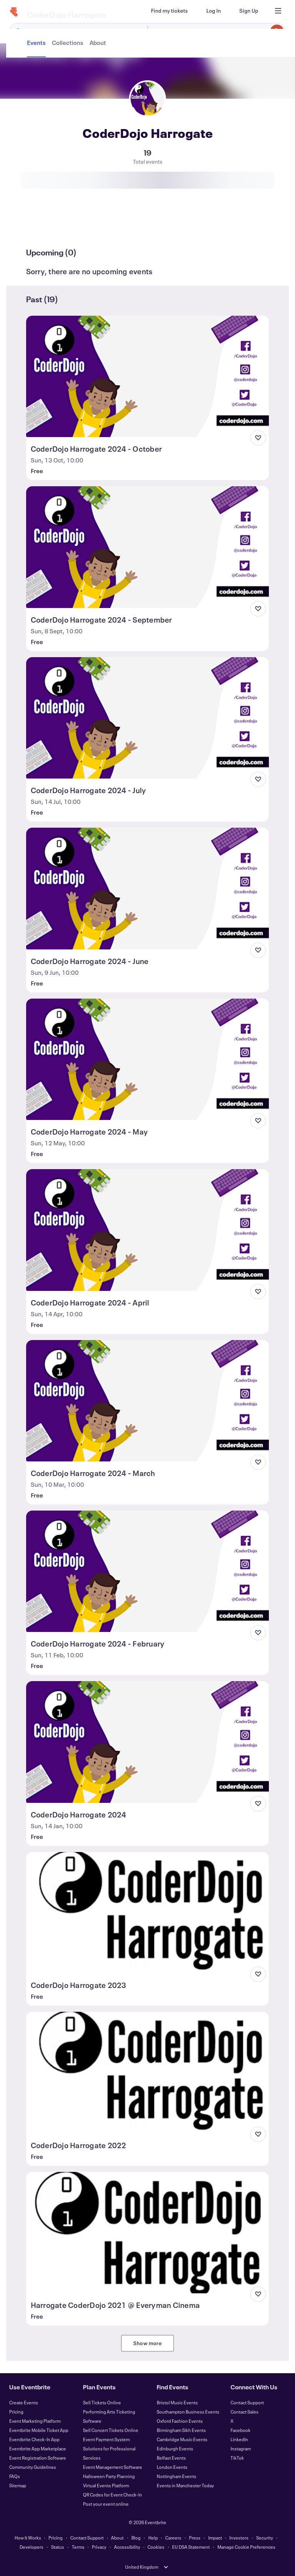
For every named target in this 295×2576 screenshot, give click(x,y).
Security (264, 2538)
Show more (147, 2343)
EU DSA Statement (191, 2547)
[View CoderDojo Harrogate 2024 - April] (147, 1229)
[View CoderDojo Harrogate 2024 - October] (147, 376)
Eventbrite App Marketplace (37, 2448)
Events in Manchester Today (185, 2485)
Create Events (23, 2402)
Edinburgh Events (175, 2448)
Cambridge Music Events (182, 2439)
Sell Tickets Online (102, 2402)
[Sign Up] (248, 10)
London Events (172, 2467)
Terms (78, 2547)
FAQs (14, 2476)
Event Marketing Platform (35, 2421)
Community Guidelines (32, 2467)
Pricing (16, 2412)
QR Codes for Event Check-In (112, 2495)
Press (195, 2538)
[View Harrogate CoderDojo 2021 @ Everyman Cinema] (147, 2232)
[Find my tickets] (169, 10)
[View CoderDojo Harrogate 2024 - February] (147, 1571)
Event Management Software (112, 2467)
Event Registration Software (37, 2458)
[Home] (13, 12)
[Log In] (213, 10)
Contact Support (247, 2402)
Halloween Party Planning (109, 2476)
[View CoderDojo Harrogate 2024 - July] (147, 718)
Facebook (240, 2430)
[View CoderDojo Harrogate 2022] (147, 2072)
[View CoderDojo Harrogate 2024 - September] (147, 547)
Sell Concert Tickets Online (110, 2430)
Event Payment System (106, 2439)
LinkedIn (239, 2439)
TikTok (237, 2458)
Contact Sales (244, 2412)
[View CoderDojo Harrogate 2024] (147, 1741)
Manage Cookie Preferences (246, 2547)
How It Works (28, 2538)
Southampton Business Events (188, 2412)
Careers (173, 2538)
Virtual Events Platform (106, 2485)
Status (57, 2547)
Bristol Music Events (177, 2402)
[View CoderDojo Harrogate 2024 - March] (147, 1400)
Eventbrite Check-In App (34, 2439)
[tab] (37, 224)
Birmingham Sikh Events (181, 2430)
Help (153, 2538)
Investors (239, 2538)
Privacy (99, 2547)
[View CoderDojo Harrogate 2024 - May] (147, 1059)
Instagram (240, 2448)
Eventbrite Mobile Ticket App (38, 2430)
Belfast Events (171, 2458)
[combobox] (215, 31)
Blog (136, 2538)
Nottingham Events (176, 2476)
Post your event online (106, 2504)
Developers (31, 2547)
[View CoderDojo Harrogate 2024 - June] (147, 888)
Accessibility (127, 2547)
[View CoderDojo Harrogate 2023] (147, 1912)
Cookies (156, 2547)
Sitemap (17, 2485)
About (117, 2538)
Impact (215, 2538)
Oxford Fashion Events (180, 2421)
